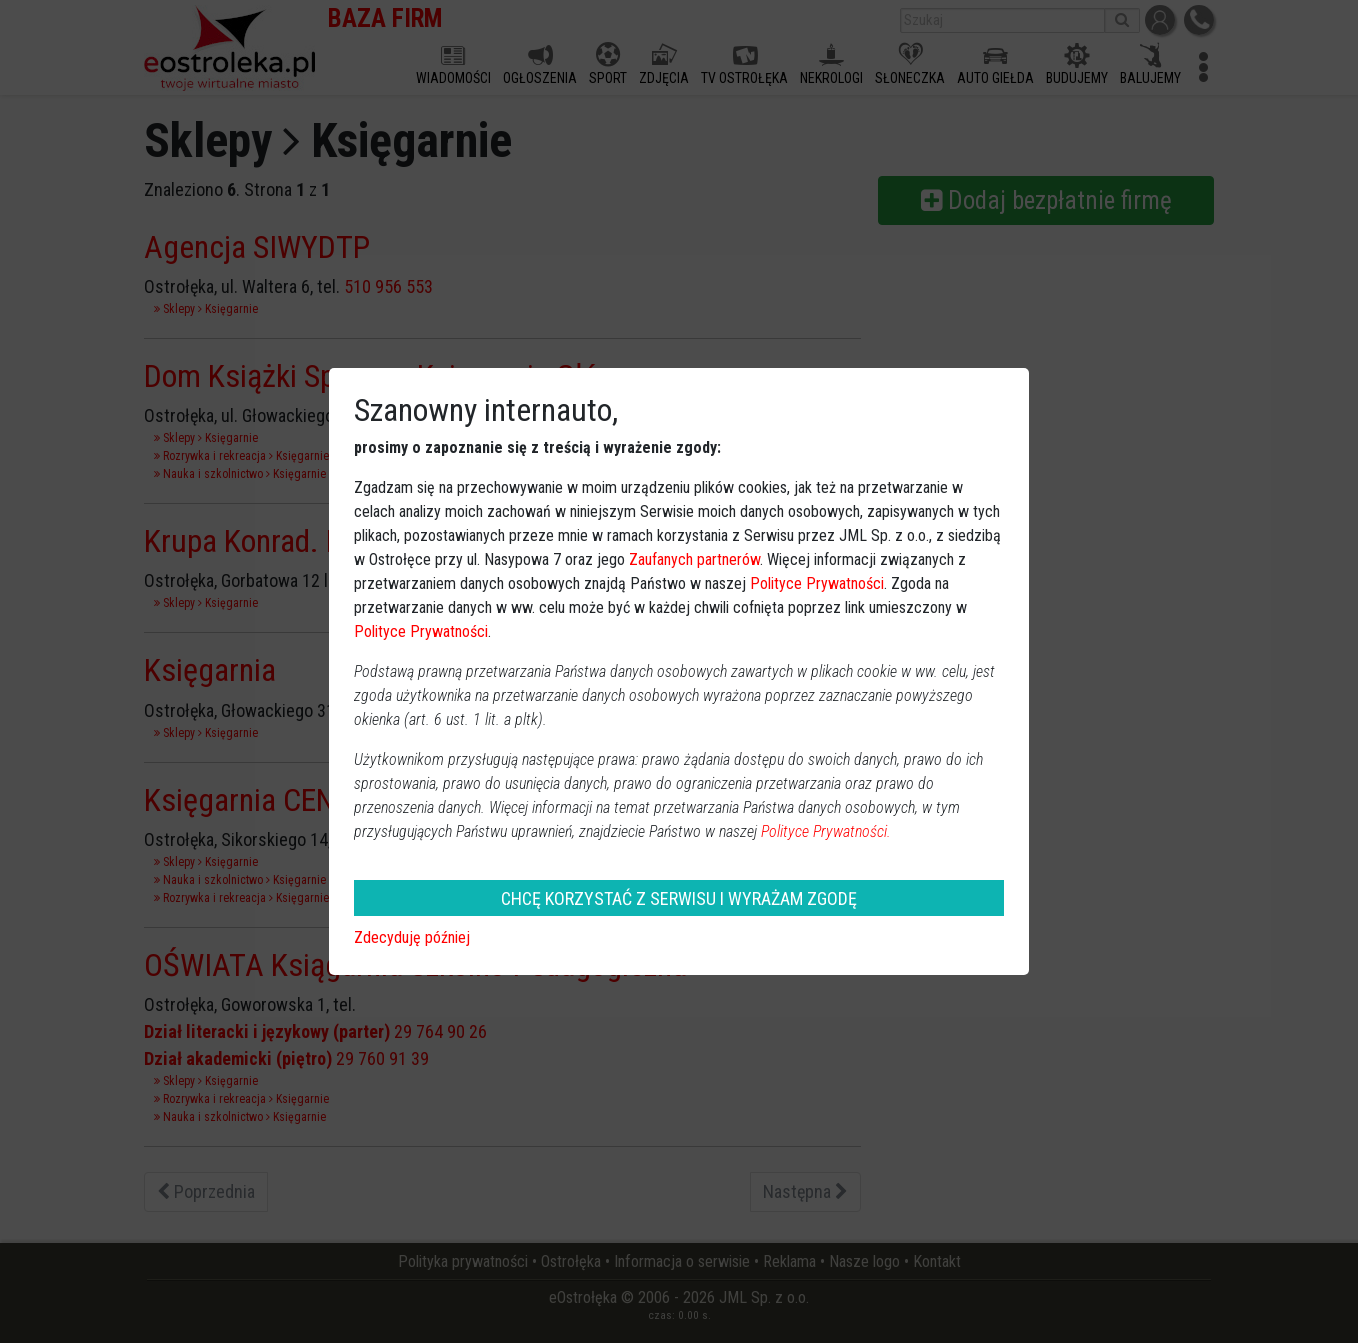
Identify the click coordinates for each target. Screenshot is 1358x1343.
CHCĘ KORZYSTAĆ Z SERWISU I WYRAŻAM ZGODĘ (679, 898)
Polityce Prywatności (817, 583)
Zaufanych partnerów (694, 559)
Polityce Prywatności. (826, 831)
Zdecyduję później (412, 937)
